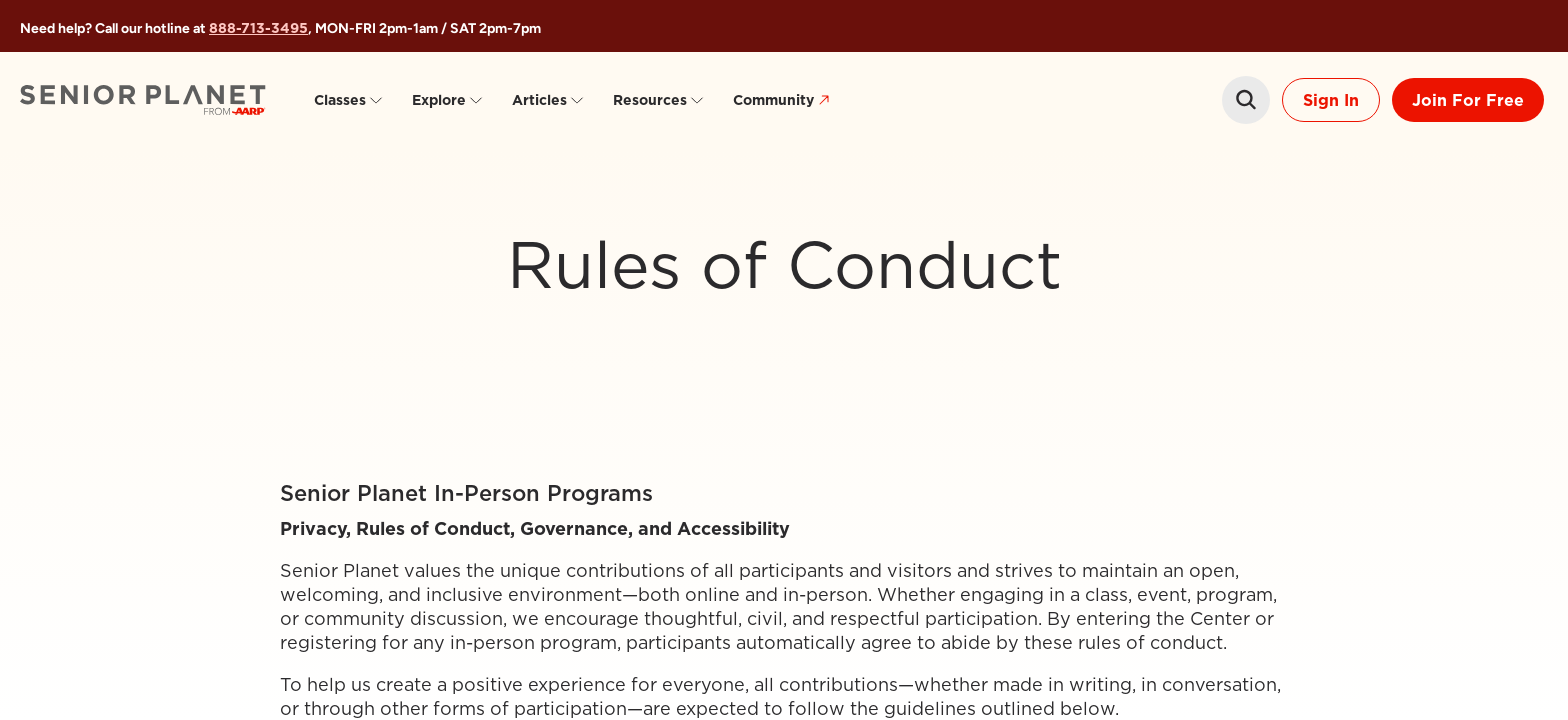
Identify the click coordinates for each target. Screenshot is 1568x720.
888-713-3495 (258, 28)
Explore (448, 100)
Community (784, 100)
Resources (659, 100)
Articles (548, 100)
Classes (349, 100)
